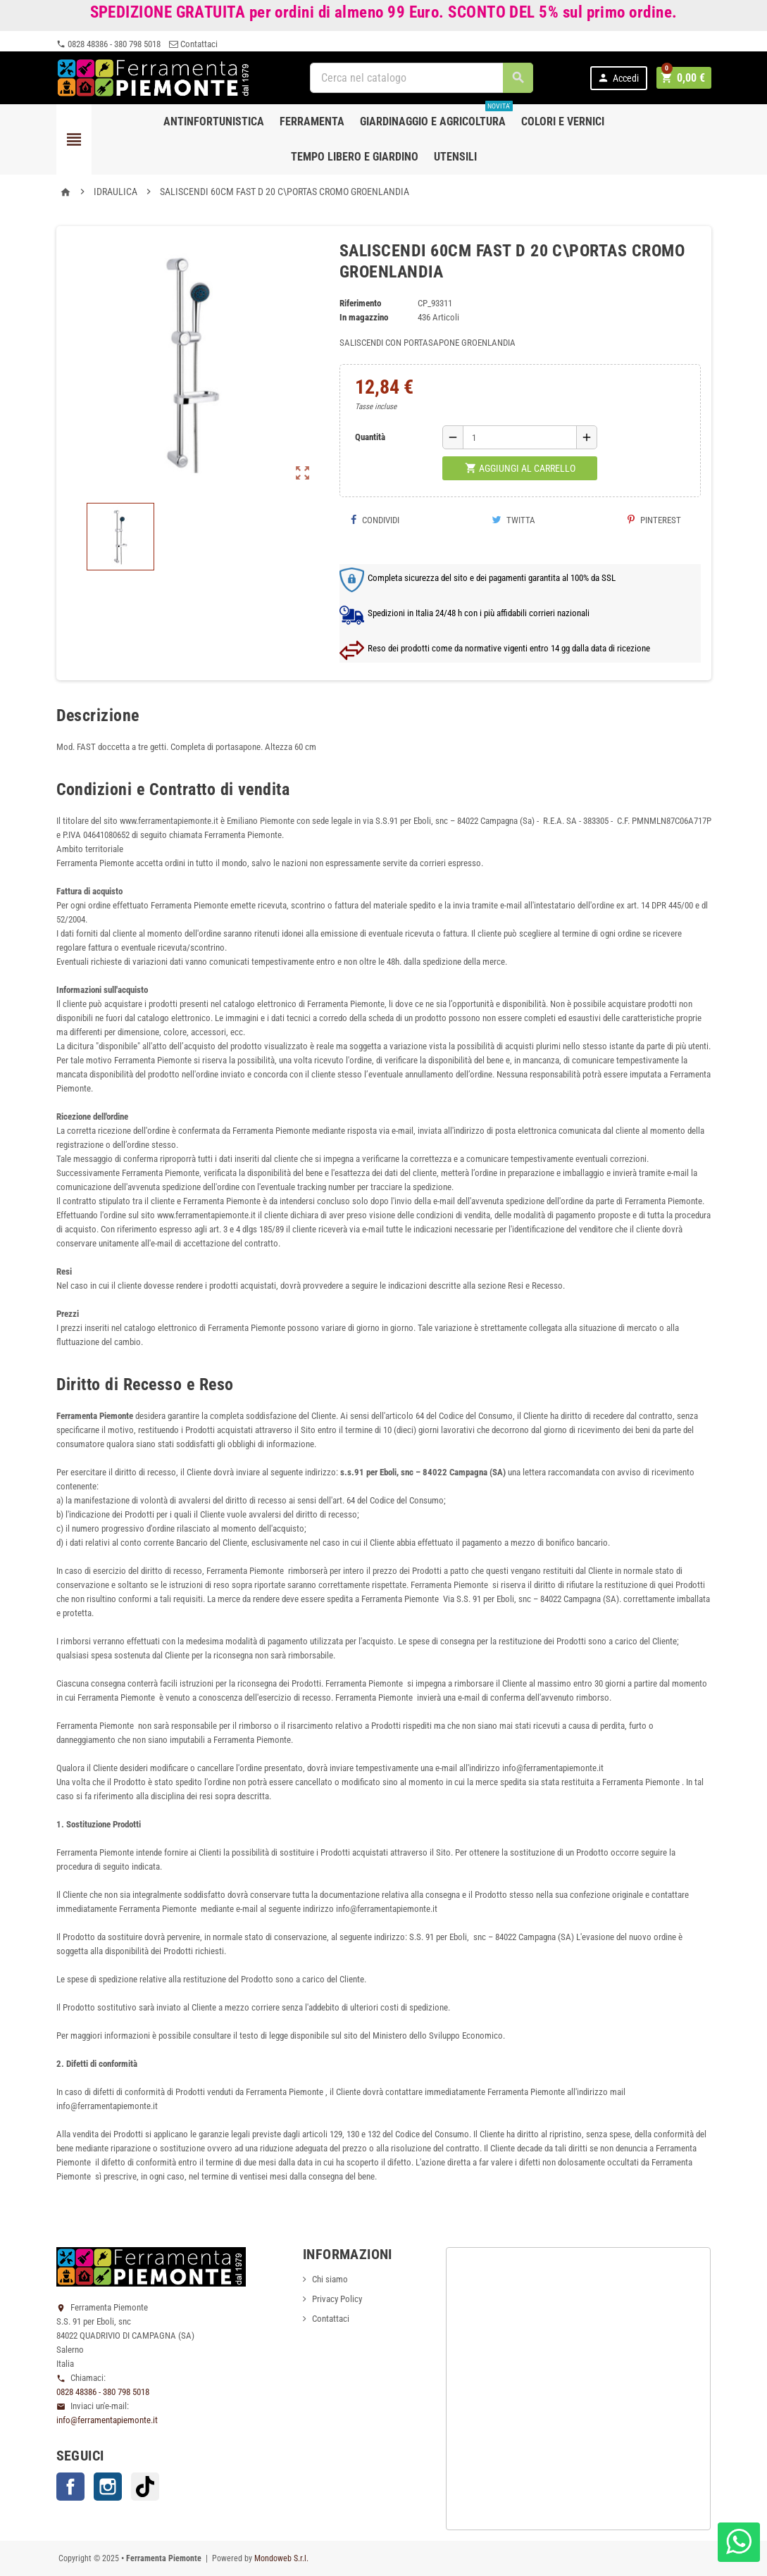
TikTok (145, 2486)
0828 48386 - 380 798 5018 (108, 44)
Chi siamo (330, 2279)
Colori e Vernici (562, 121)
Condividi (374, 520)
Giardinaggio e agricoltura (436, 116)
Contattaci (193, 44)
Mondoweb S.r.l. (281, 2558)
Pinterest (654, 520)
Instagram (108, 2486)
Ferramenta (312, 121)
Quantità (370, 437)
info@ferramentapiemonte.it (107, 2420)
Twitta (513, 520)
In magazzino (363, 317)
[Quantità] (520, 437)
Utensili (455, 156)
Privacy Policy (337, 2299)
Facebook (70, 2486)
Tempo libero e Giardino (354, 156)
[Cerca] (422, 78)
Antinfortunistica (213, 121)
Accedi (620, 78)
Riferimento (360, 303)
